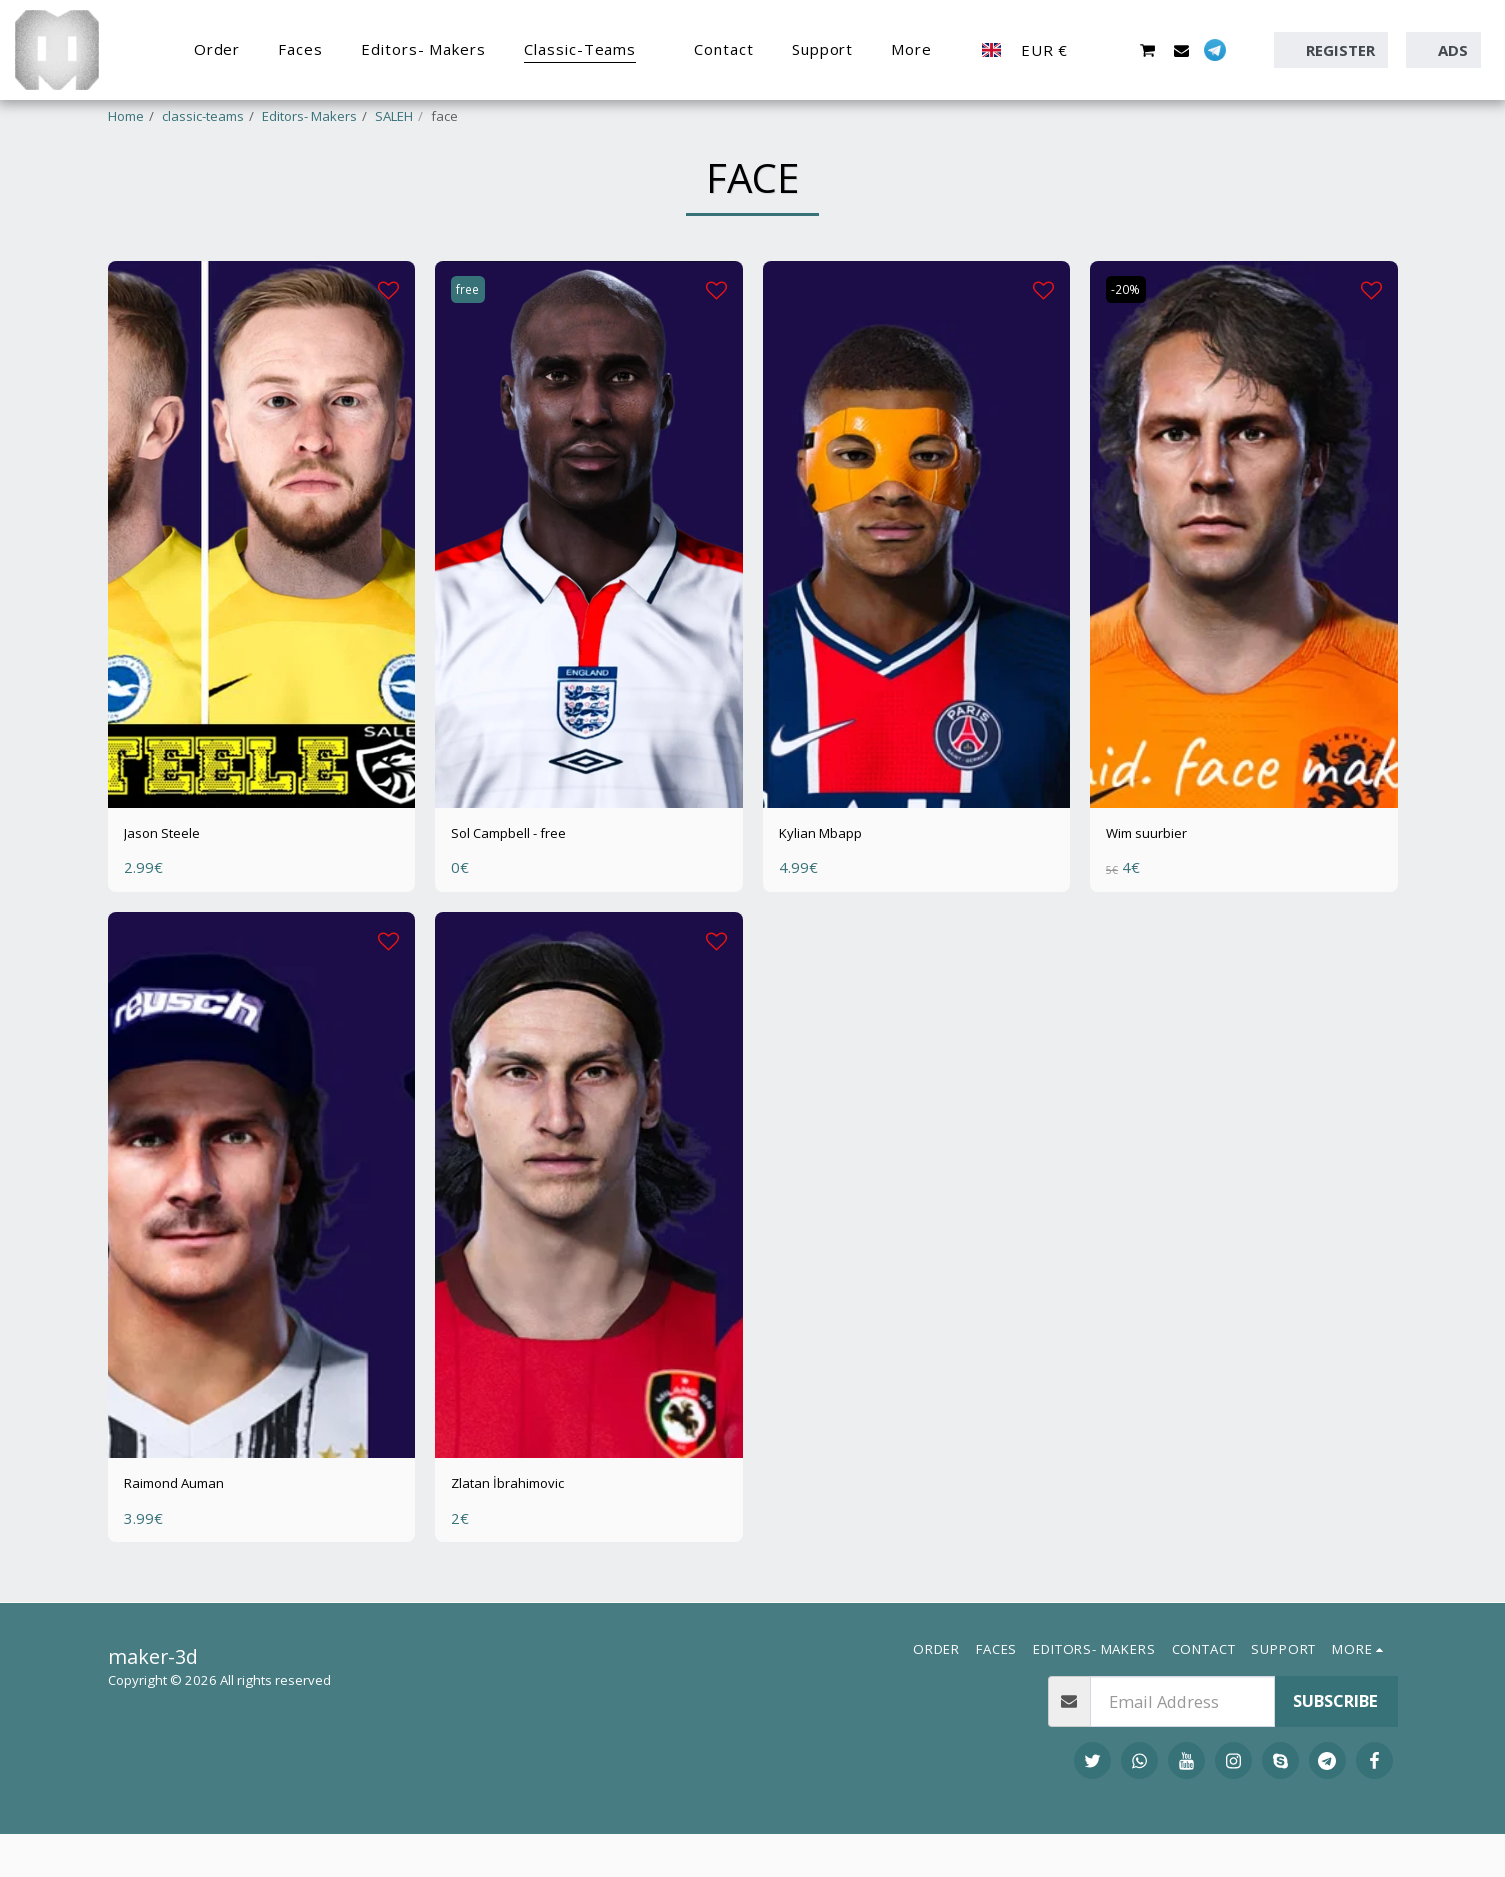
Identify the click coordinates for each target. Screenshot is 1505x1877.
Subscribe (1335, 1743)
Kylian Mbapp (831, 886)
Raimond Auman (189, 1542)
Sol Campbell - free (524, 886)
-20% (1130, 342)
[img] (262, 586)
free (472, 342)
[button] (1113, 50)
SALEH (394, 116)
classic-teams (203, 116)
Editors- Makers (309, 116)
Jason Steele (170, 886)
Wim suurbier (1160, 886)
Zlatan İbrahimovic (524, 1542)
